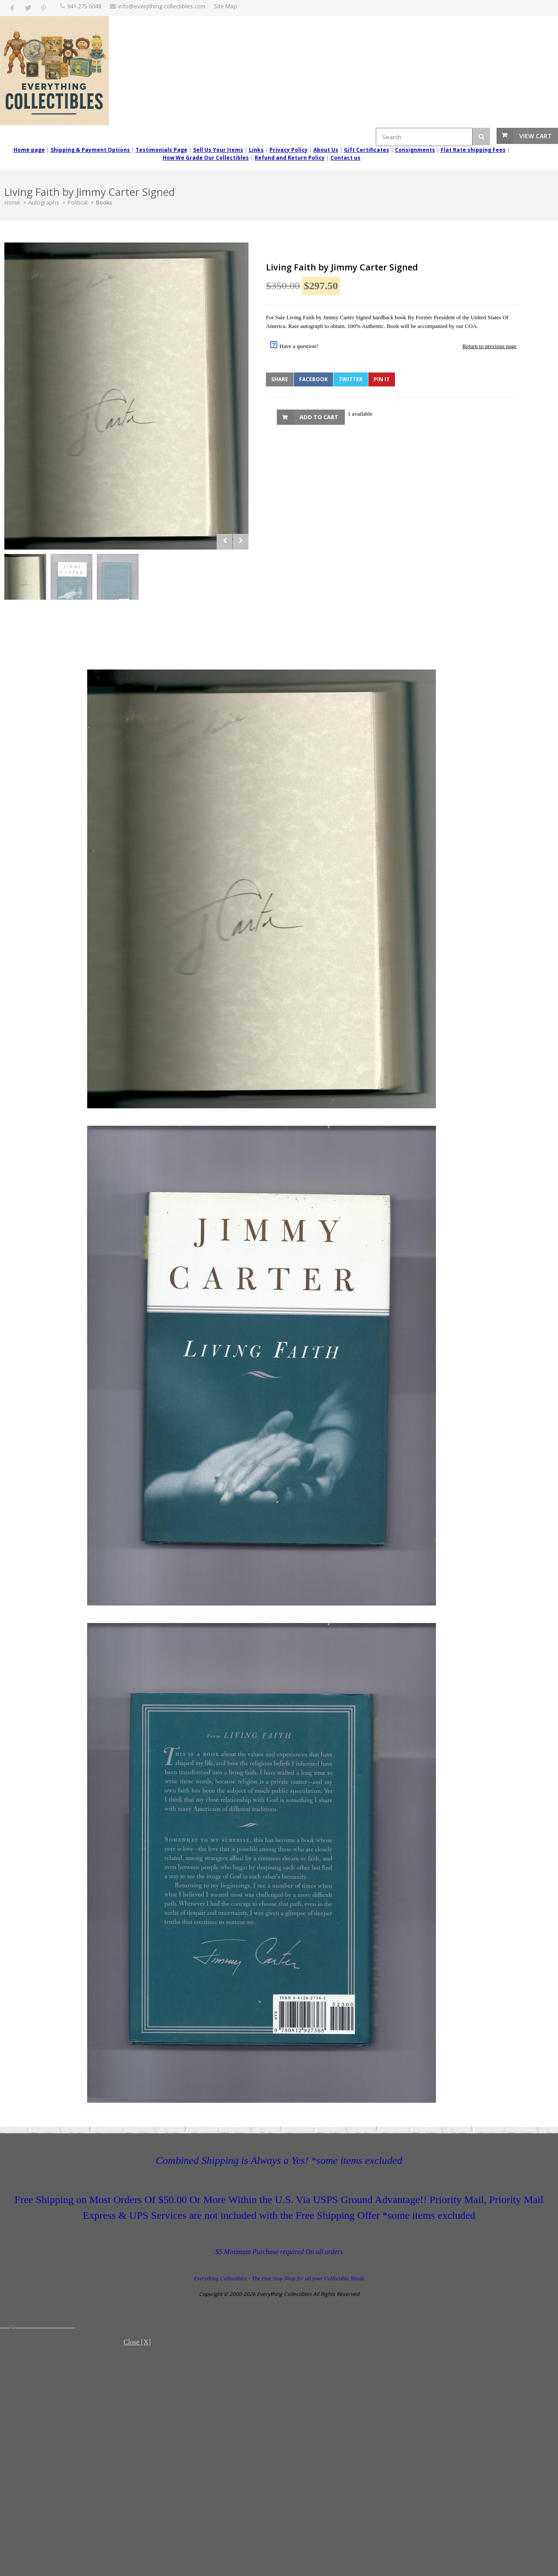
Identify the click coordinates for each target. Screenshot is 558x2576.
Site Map (225, 6)
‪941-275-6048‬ (84, 6)
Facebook (313, 379)
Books (104, 202)
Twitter (351, 379)
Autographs (43, 202)
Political (78, 202)
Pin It (382, 379)
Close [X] (137, 2342)
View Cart (535, 136)
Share (279, 379)
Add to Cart (318, 417)
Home (12, 202)
